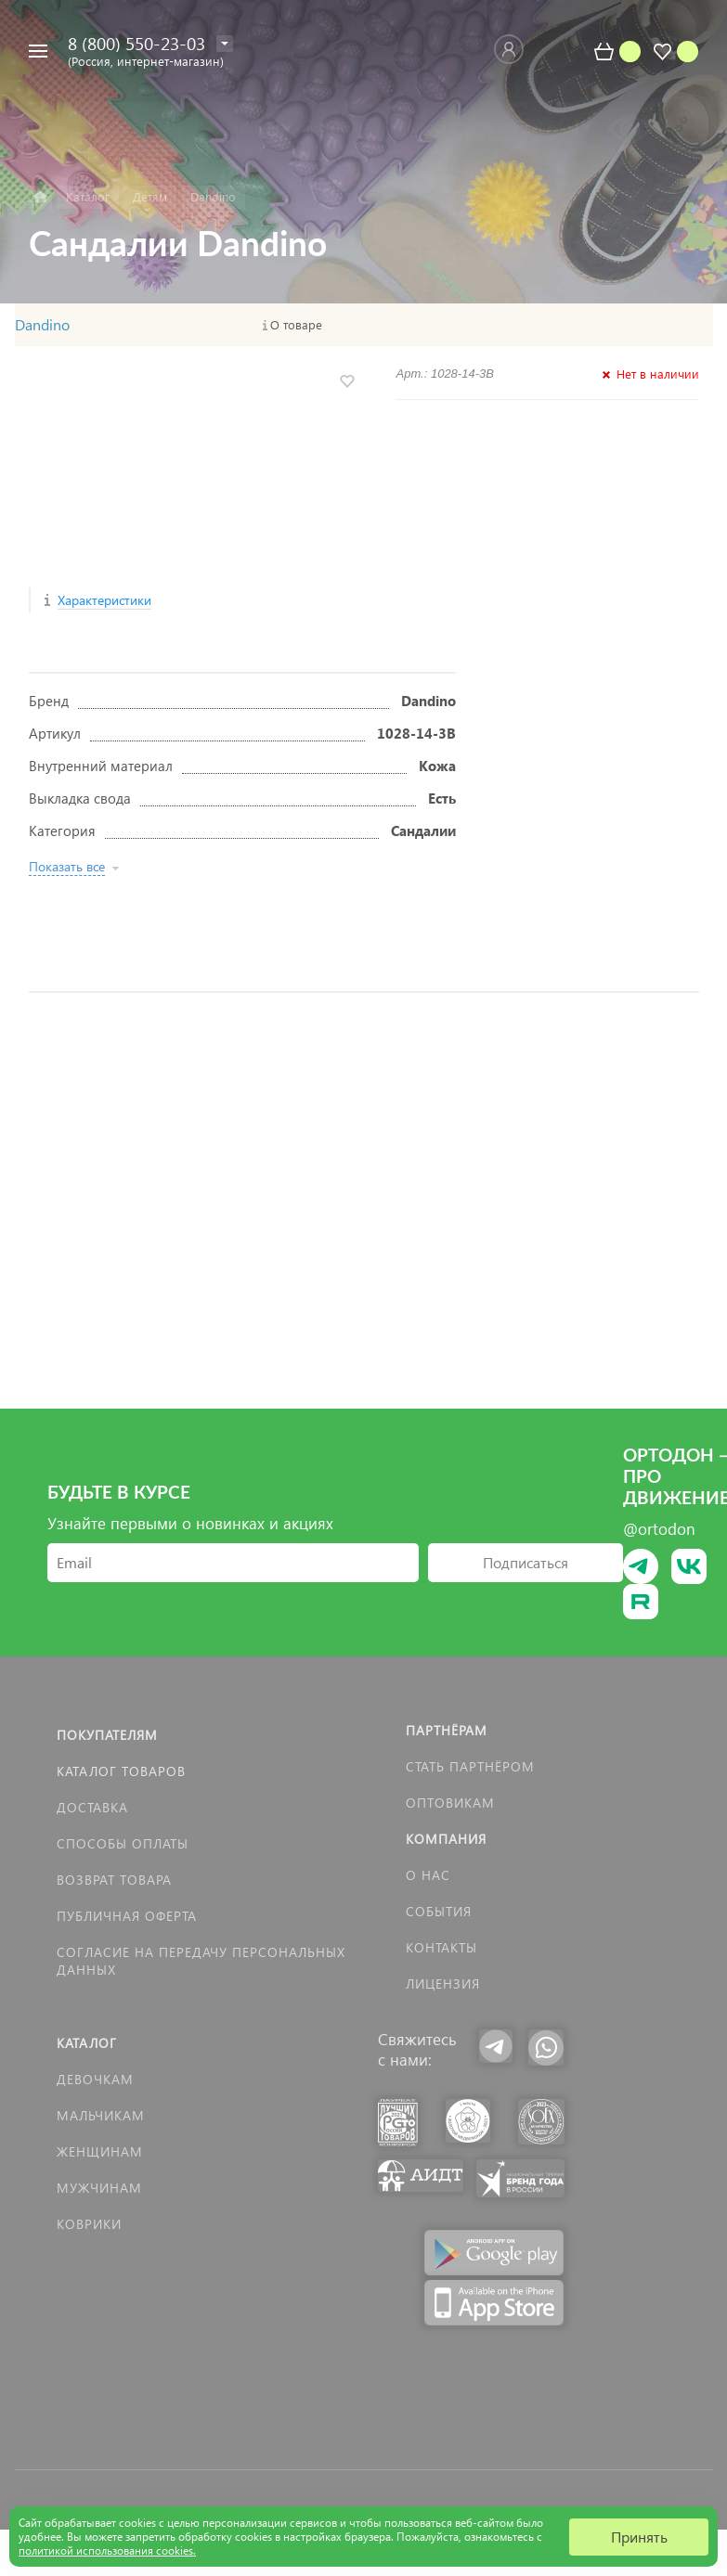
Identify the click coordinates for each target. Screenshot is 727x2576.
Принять (639, 2536)
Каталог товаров (121, 1771)
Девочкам (95, 2079)
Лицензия (443, 1983)
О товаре (296, 324)
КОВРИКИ (89, 2224)
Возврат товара (114, 1879)
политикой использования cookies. (107, 2550)
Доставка (92, 1807)
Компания (446, 1839)
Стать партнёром (470, 1766)
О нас (428, 1875)
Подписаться (525, 1562)
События (439, 1911)
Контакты (441, 1947)
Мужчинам (99, 2187)
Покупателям (107, 1735)
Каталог (87, 2043)
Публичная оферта (127, 1916)
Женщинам (100, 2151)
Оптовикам (450, 1802)
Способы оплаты (122, 1843)
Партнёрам (446, 1730)
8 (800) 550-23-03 (136, 43)
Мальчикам (101, 2115)
